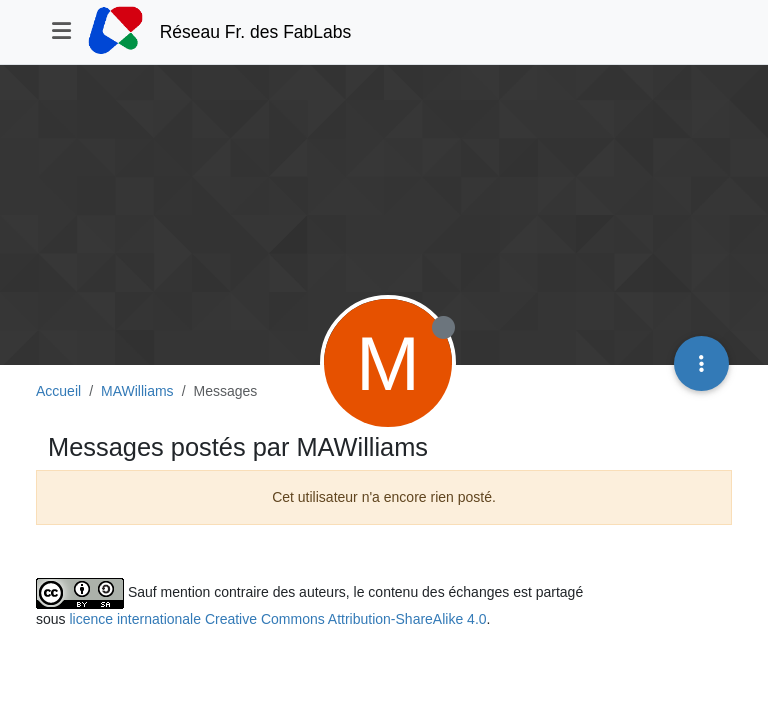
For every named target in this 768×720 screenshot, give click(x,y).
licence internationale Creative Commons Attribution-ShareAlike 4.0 (277, 619)
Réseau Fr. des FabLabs (256, 32)
